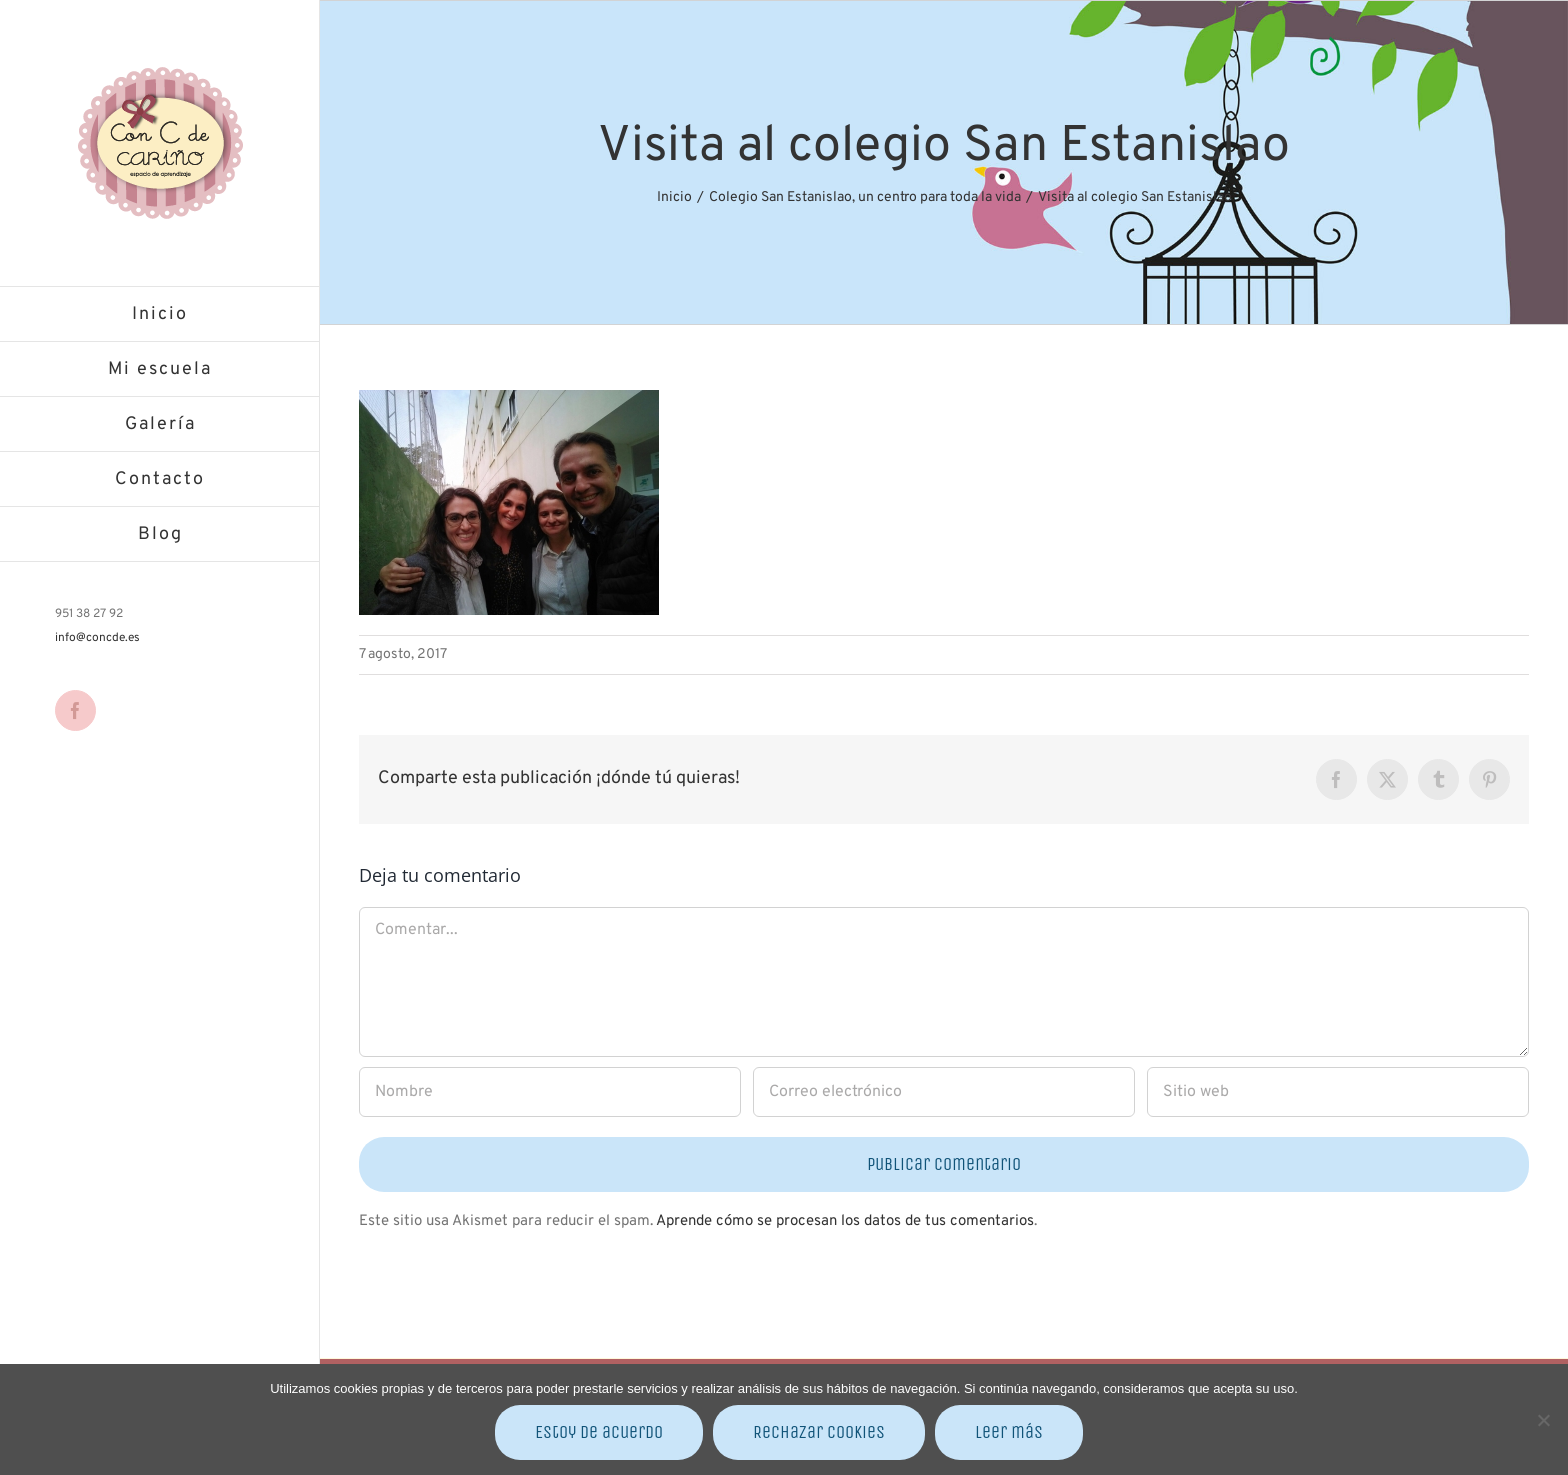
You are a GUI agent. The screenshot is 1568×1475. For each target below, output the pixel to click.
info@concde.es (97, 638)
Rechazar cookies (819, 1432)
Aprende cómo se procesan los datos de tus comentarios (845, 1221)
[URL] (1338, 1092)
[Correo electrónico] (944, 1092)
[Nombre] (550, 1092)
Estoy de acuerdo (599, 1432)
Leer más (1009, 1432)
